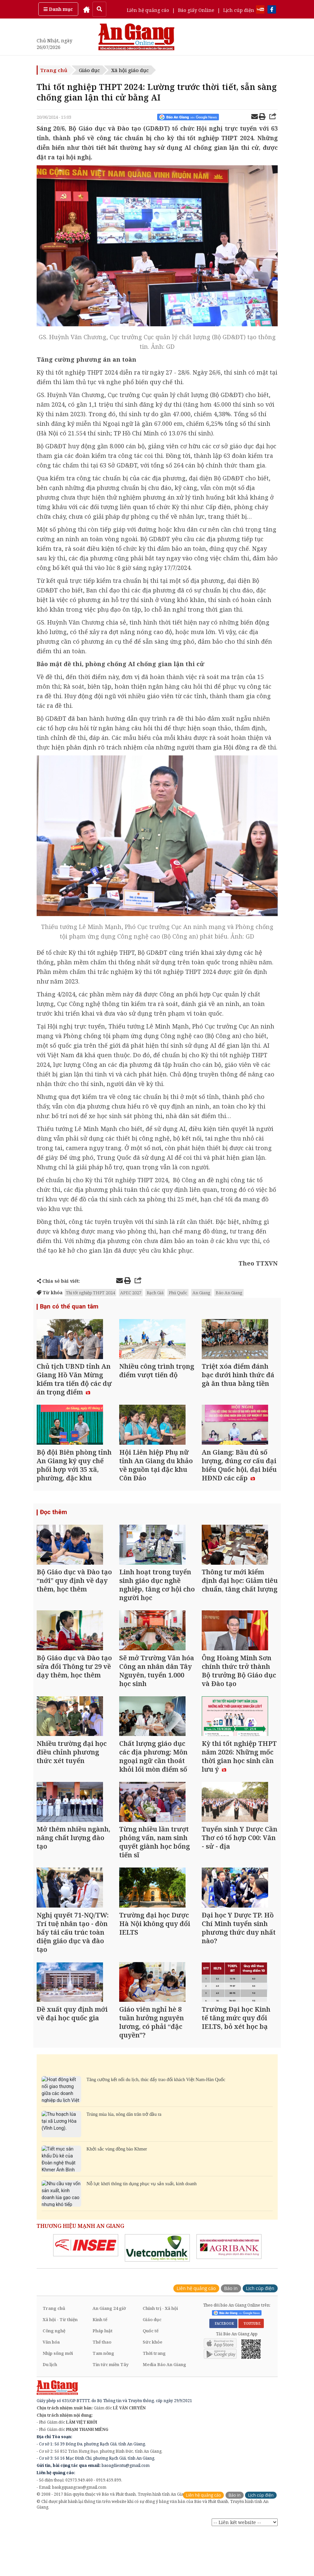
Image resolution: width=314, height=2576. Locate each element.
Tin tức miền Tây (110, 2411)
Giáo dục (89, 70)
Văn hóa (51, 2389)
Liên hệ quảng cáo (148, 10)
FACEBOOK (223, 2369)
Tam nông (103, 2400)
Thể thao (101, 2389)
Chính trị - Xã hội (160, 2355)
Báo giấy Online (196, 10)
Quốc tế (150, 2377)
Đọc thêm (53, 1524)
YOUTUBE (251, 2369)
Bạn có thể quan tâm (68, 1306)
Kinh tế (99, 2366)
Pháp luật (102, 2377)
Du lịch (50, 2411)
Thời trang (154, 2400)
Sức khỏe (152, 2389)
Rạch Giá (155, 1293)
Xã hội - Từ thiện (60, 2366)
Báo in (231, 2335)
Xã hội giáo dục (130, 70)
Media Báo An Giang (164, 2411)
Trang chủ (53, 70)
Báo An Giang (229, 1293)
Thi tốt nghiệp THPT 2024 (90, 1293)
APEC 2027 (130, 1293)
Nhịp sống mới (58, 2400)
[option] (86, 2292)
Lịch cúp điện (238, 10)
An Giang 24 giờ (109, 2355)
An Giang (201, 1293)
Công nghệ (54, 2377)
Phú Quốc (178, 1293)
